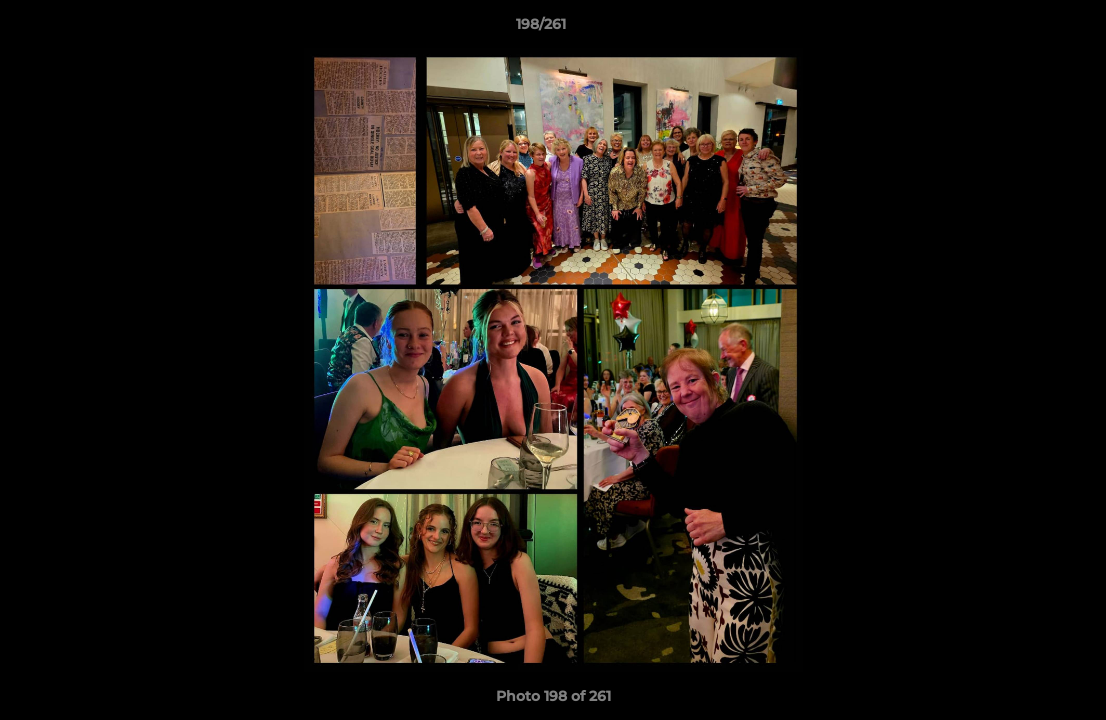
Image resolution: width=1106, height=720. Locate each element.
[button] (1022, 29)
